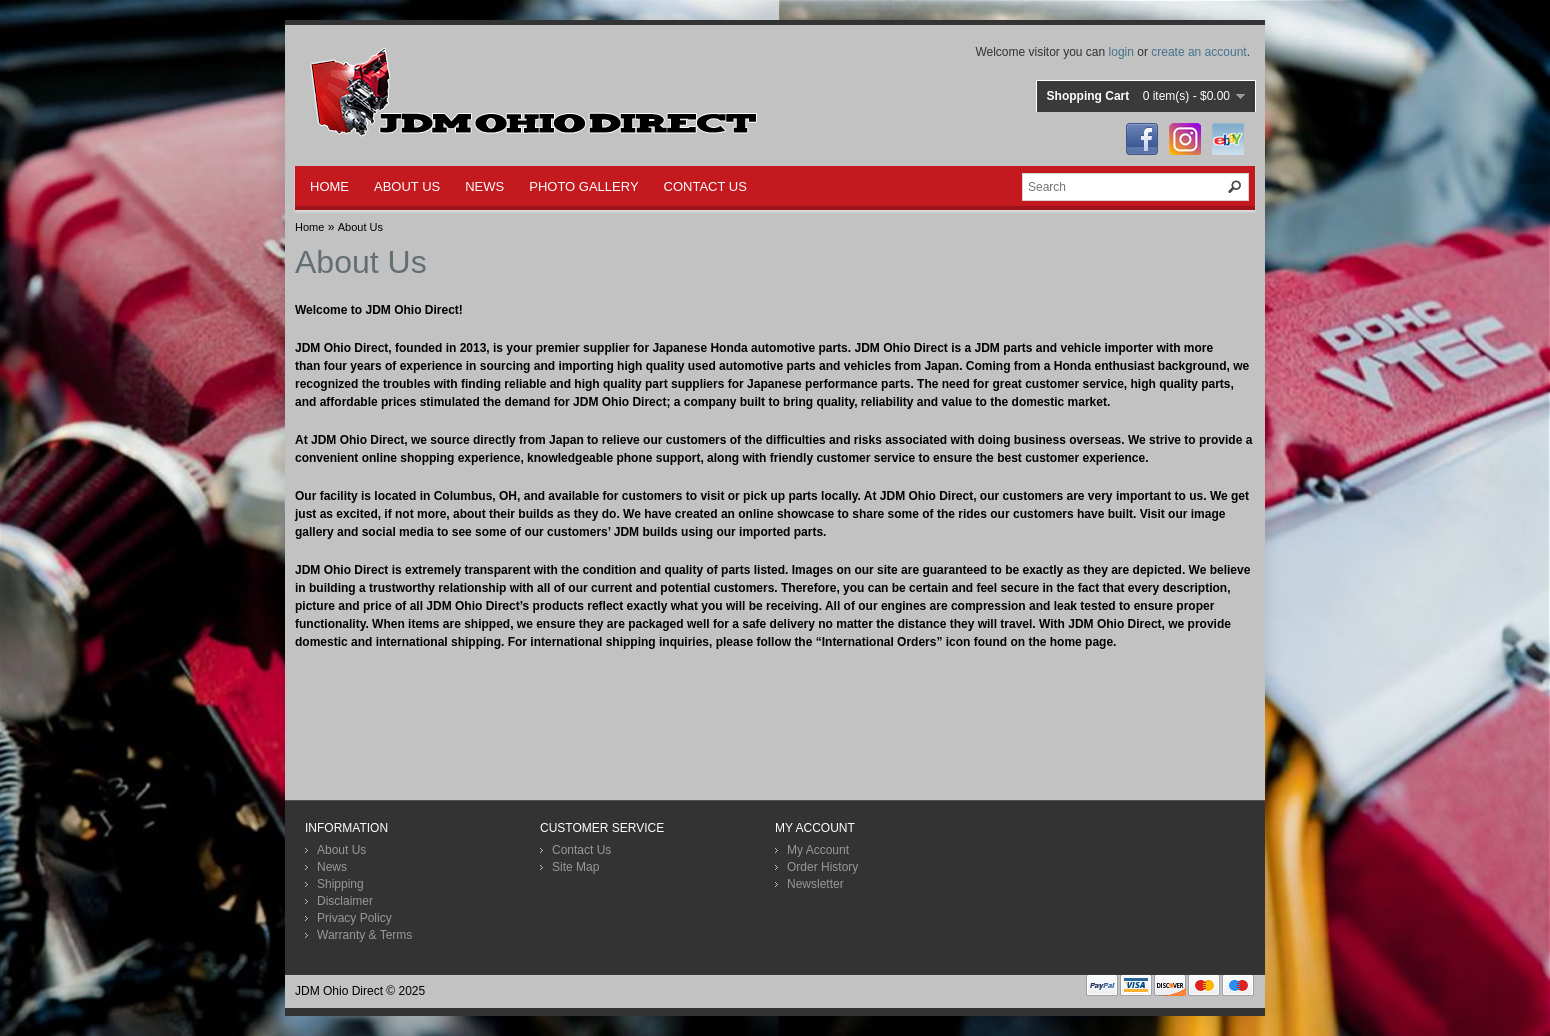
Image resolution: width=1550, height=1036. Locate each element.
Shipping (340, 884)
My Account (818, 850)
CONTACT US (705, 186)
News (332, 867)
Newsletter (815, 884)
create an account (1198, 52)
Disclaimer (345, 901)
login (1121, 52)
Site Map (575, 867)
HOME (329, 186)
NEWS (484, 186)
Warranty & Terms (364, 935)
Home (309, 227)
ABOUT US (407, 186)
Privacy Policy (354, 918)
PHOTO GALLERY (583, 186)
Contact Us (581, 850)
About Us (360, 227)
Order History (822, 867)
